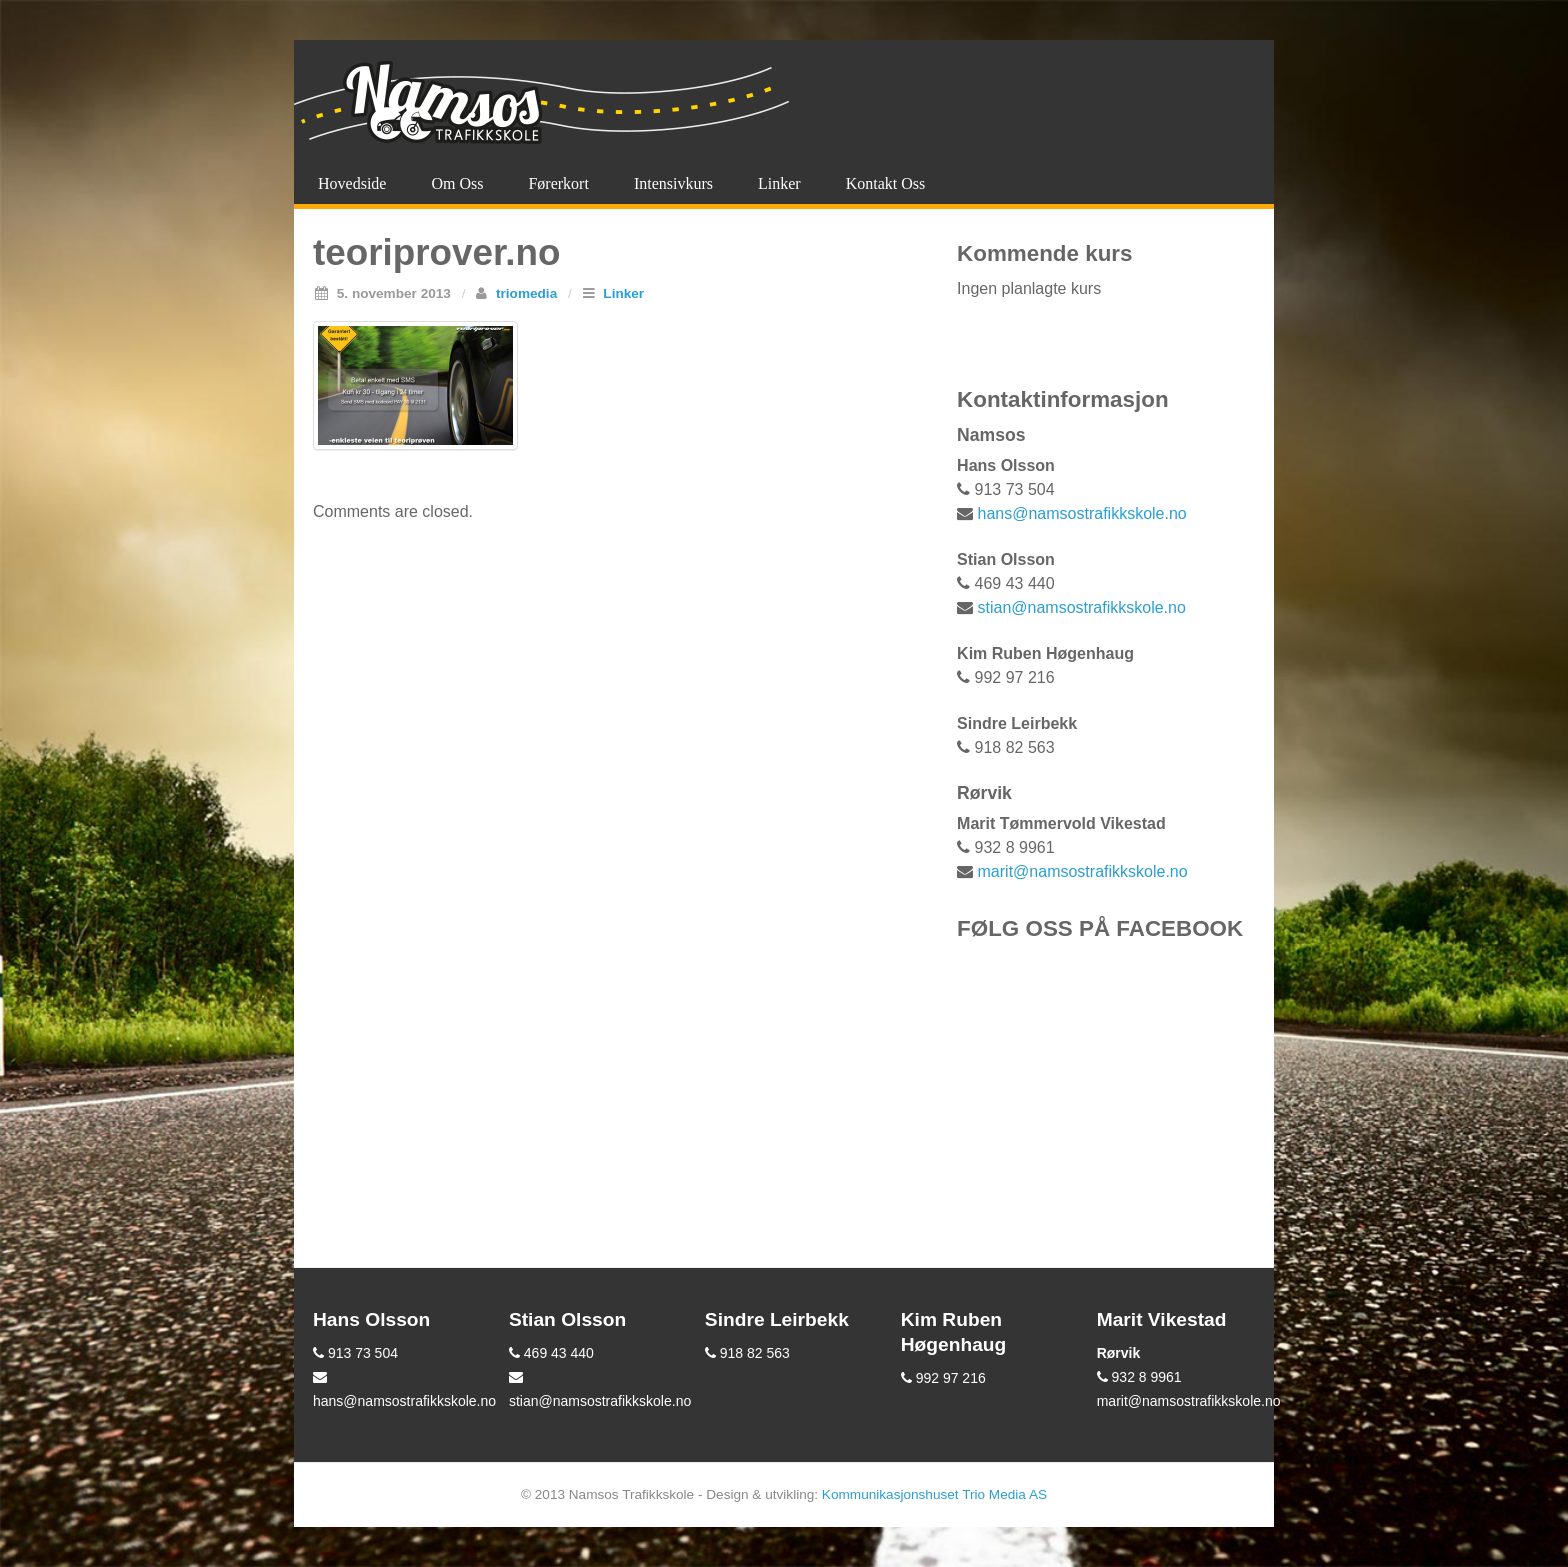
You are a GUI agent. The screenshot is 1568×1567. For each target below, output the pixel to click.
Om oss (457, 183)
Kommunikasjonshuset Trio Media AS (934, 1494)
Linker (779, 183)
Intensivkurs (673, 183)
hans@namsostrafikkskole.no (1082, 513)
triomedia (526, 293)
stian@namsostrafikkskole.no (1082, 607)
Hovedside (352, 183)
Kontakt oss (886, 183)
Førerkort (558, 183)
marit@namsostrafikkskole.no (1083, 871)
